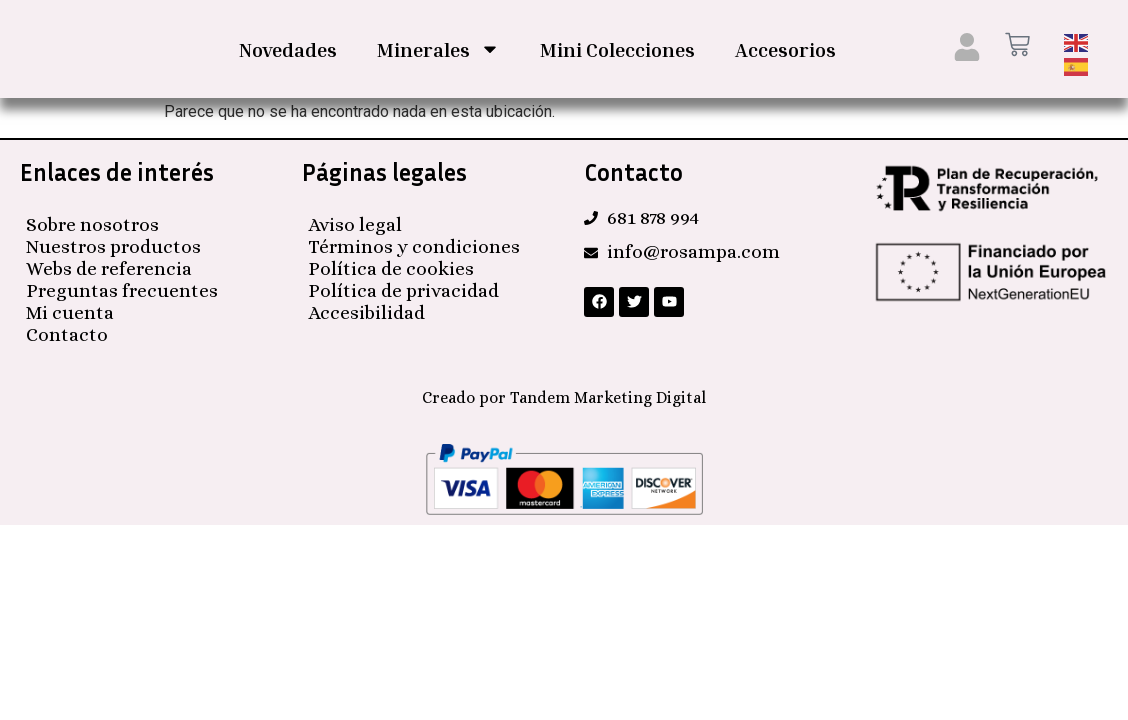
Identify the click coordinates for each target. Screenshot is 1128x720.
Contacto (67, 332)
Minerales (438, 49)
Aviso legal (355, 222)
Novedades (288, 49)
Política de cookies (391, 266)
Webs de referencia (109, 266)
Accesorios (785, 49)
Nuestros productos (113, 244)
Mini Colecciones (617, 49)
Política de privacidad (403, 288)
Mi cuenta (70, 310)
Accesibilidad (366, 310)
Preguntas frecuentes (122, 288)
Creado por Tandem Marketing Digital (564, 395)
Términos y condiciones (414, 244)
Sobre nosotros (92, 222)
